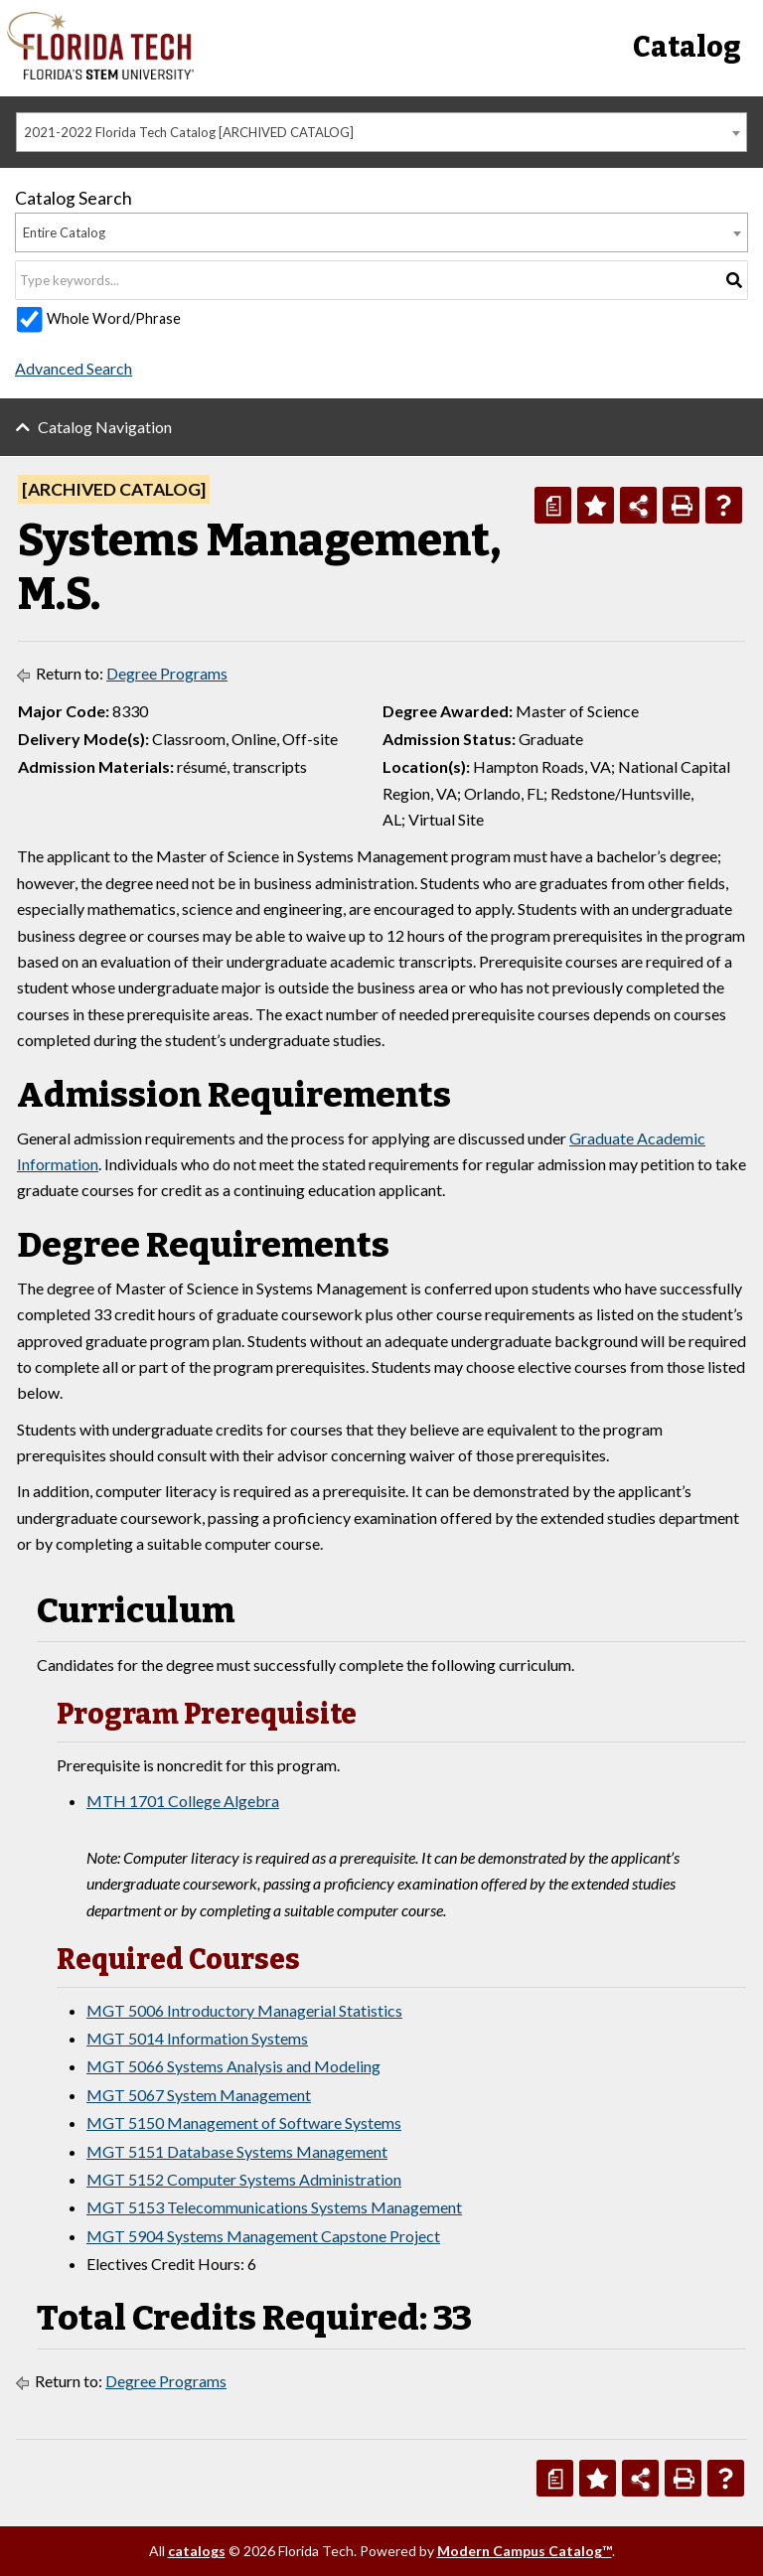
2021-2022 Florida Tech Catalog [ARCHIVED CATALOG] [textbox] (189, 132)
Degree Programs (167, 673)
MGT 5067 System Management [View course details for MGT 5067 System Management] (198, 2094)
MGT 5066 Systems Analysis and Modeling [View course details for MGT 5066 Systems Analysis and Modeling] (233, 2065)
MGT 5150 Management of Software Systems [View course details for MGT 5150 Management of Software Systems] (243, 2122)
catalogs (197, 2550)
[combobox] (381, 132)
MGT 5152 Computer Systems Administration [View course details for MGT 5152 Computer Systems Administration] (243, 2179)
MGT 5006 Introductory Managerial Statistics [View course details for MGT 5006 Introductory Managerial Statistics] (244, 2010)
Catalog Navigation (105, 426)
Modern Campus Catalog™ (524, 2550)
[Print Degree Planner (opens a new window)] (552, 505)
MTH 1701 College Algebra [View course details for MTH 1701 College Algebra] (182, 1800)
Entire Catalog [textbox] (64, 232)
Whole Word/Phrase (114, 318)
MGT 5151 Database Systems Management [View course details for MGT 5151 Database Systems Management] (236, 2151)
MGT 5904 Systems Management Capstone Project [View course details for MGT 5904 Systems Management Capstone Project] (263, 2235)
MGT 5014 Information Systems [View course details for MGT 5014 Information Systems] (197, 2038)
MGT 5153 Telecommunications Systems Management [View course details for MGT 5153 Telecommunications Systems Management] (274, 2206)
